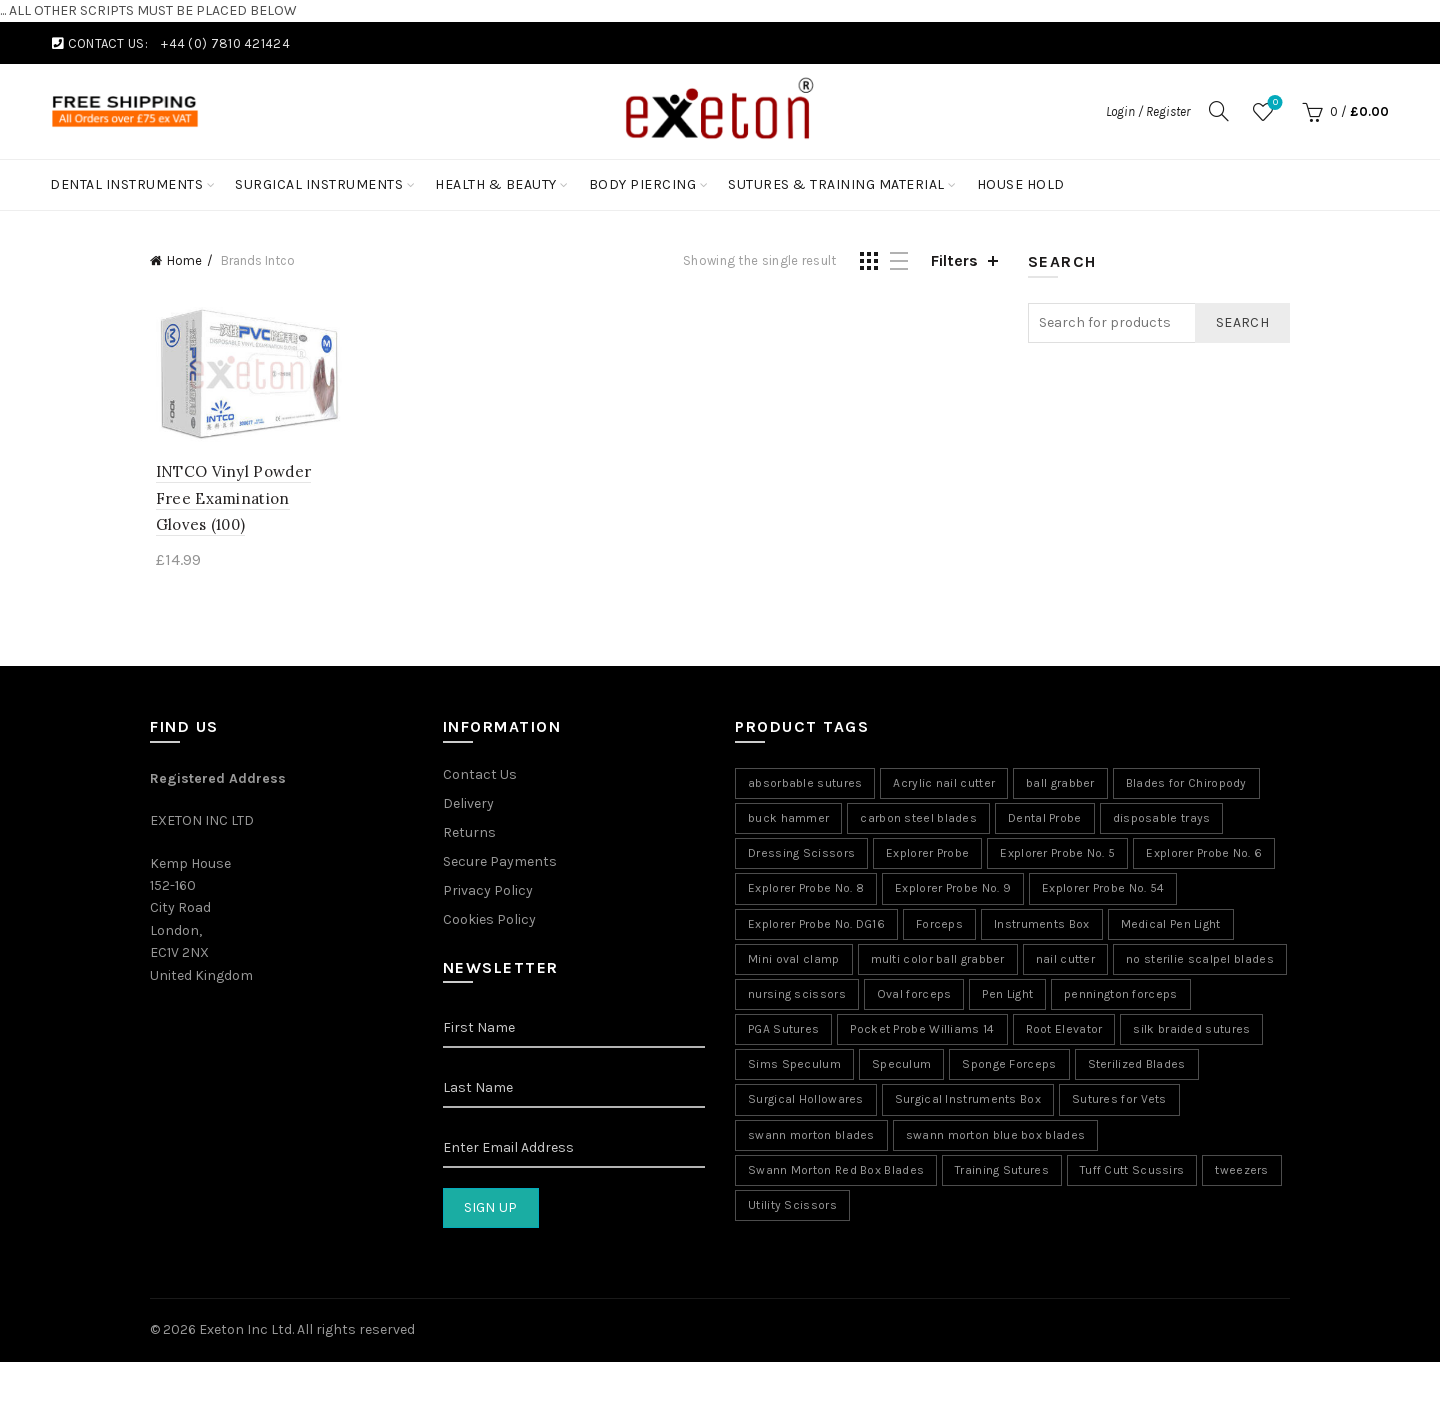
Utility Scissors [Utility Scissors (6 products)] (792, 1207)
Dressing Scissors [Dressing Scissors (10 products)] (801, 855)
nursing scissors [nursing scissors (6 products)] (797, 996)
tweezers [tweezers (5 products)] (1241, 1172)
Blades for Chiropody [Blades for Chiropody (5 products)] (1186, 785)
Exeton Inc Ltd (245, 1331)
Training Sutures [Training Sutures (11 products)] (1002, 1172)
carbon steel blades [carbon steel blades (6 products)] (918, 820)
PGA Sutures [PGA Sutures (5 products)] (783, 1031)
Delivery (468, 805)
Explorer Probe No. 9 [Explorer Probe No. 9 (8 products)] (953, 891)
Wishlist (1273, 103)
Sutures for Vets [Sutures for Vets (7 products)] (1119, 1102)
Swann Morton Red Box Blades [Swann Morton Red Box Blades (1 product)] (836, 1172)
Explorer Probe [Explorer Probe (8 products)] (927, 855)
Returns (469, 834)
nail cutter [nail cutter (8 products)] (1065, 961)
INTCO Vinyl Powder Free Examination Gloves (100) (244, 500)
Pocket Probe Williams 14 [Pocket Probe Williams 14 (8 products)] (922, 1031)
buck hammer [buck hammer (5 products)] (788, 820)
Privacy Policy (488, 892)
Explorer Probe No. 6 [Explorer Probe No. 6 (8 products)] (1204, 855)
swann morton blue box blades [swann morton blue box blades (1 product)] (995, 1137)
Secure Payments (500, 863)
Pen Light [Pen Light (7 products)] (1007, 996)
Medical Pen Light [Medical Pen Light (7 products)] (1171, 926)
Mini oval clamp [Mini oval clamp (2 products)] (794, 961)
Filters (954, 260)
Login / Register (1148, 111)
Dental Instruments (126, 184)
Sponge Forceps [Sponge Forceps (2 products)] (1009, 1067)
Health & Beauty (496, 184)
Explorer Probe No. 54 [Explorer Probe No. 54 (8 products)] (1103, 891)
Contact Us (480, 776)
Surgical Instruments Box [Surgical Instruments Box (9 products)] (968, 1102)
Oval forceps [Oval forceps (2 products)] (914, 996)
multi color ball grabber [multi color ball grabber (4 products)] (938, 961)
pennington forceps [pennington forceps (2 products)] (1120, 996)
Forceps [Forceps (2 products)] (939, 926)
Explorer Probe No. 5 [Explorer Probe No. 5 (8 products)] (1057, 855)
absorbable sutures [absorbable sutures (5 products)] (805, 785)
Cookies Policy (489, 921)
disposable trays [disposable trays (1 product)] (1162, 820)
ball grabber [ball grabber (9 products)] (1060, 785)
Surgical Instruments (319, 184)
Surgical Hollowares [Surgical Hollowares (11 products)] (806, 1102)
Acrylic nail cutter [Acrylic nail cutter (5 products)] (944, 785)
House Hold (1021, 184)
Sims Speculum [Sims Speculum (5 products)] (794, 1067)
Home (184, 260)
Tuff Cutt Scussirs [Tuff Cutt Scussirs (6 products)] (1132, 1172)
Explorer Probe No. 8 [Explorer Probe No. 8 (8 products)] (806, 891)
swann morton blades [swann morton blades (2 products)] (811, 1137)
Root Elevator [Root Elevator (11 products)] (1064, 1031)
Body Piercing (643, 184)
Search (1242, 322)
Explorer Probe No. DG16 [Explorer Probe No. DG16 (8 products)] (816, 926)
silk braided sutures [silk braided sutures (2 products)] (1191, 1031)
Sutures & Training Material (836, 184)
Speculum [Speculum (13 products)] (901, 1067)
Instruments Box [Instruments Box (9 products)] (1042, 926)
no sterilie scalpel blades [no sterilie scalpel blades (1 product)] (1200, 961)
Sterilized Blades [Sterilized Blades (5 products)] (1137, 1067)
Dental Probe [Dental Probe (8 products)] (1045, 820)
